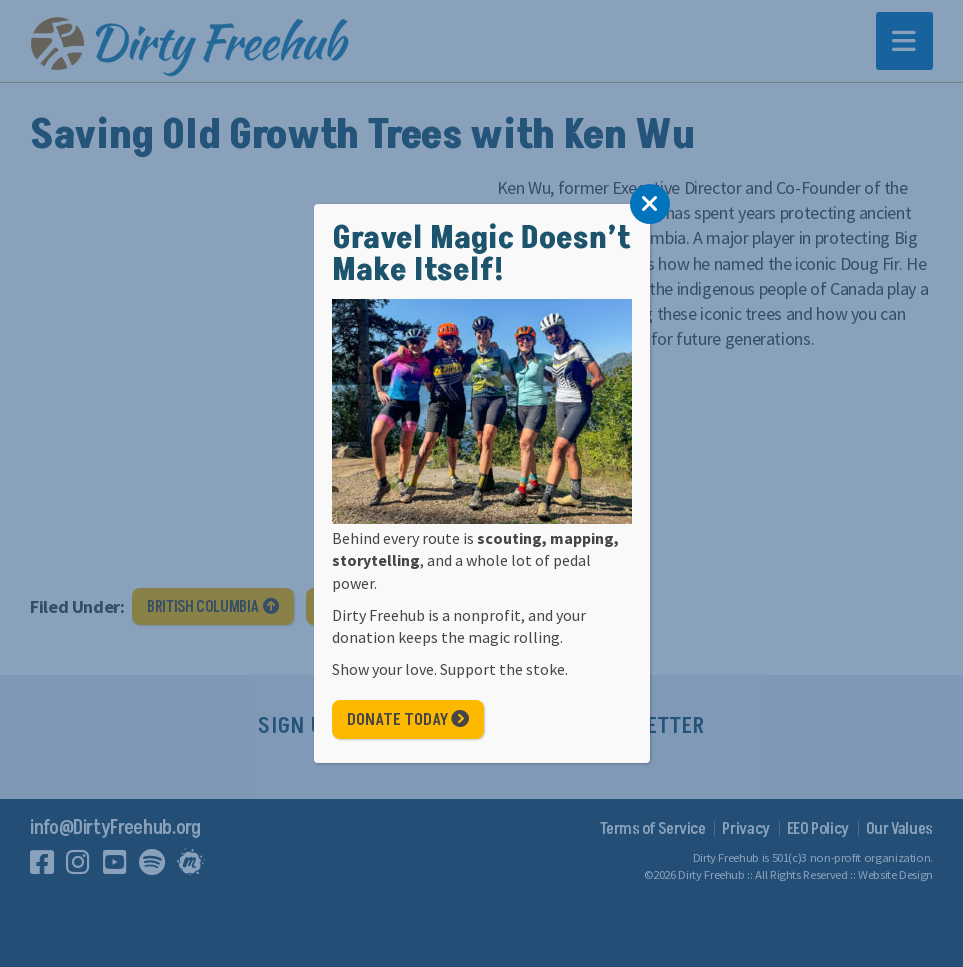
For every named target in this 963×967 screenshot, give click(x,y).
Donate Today (408, 720)
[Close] (650, 204)
